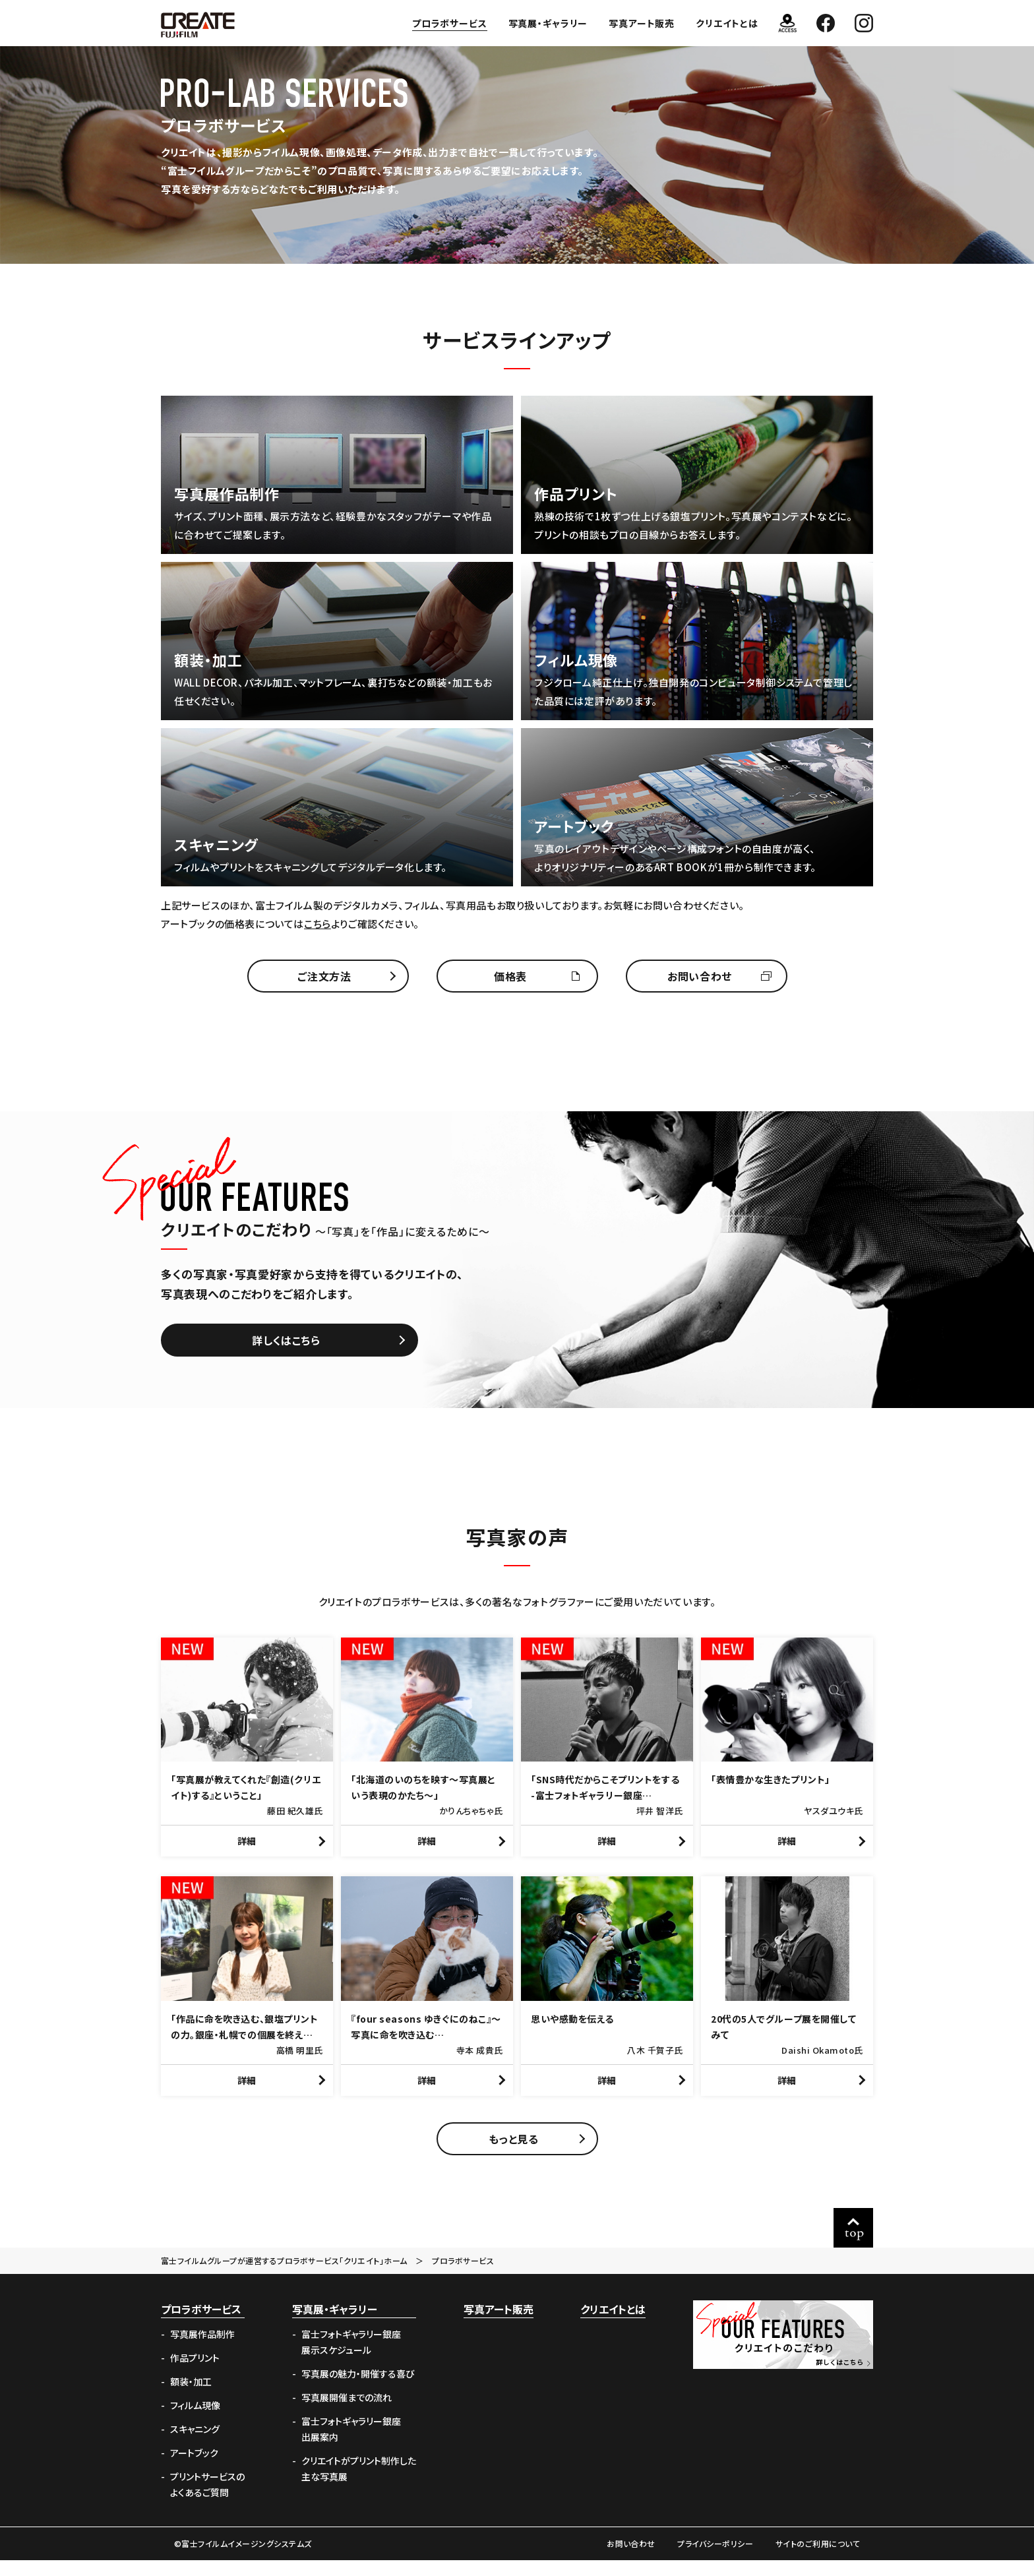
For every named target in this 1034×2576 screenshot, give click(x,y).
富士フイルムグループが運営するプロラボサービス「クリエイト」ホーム (284, 2276)
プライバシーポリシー (715, 2559)
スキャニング (195, 2444)
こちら (317, 924)
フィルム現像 (195, 2421)
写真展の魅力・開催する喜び (358, 2389)
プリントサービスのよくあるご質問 (207, 2500)
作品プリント (195, 2373)
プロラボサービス (449, 23)
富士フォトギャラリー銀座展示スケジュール (351, 2357)
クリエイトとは (727, 23)
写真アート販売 (642, 23)
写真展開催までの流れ (346, 2413)
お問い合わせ (631, 2559)
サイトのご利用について (818, 2559)
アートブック (194, 2468)
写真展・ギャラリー (548, 23)
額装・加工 (191, 2397)
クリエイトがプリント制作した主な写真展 (358, 2484)
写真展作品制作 (202, 2349)
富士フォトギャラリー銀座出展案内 (351, 2444)
